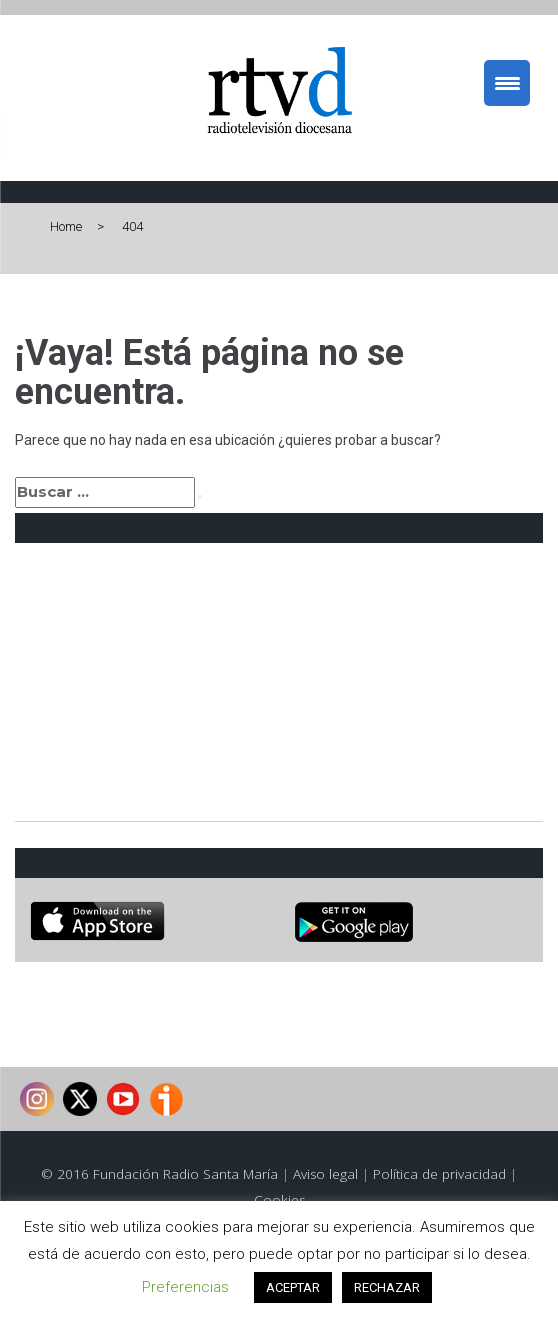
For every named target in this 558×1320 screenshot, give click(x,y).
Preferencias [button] (185, 1287)
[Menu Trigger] (507, 83)
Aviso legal (325, 1174)
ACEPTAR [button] (293, 1287)
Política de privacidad (439, 1174)
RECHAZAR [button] (387, 1287)
